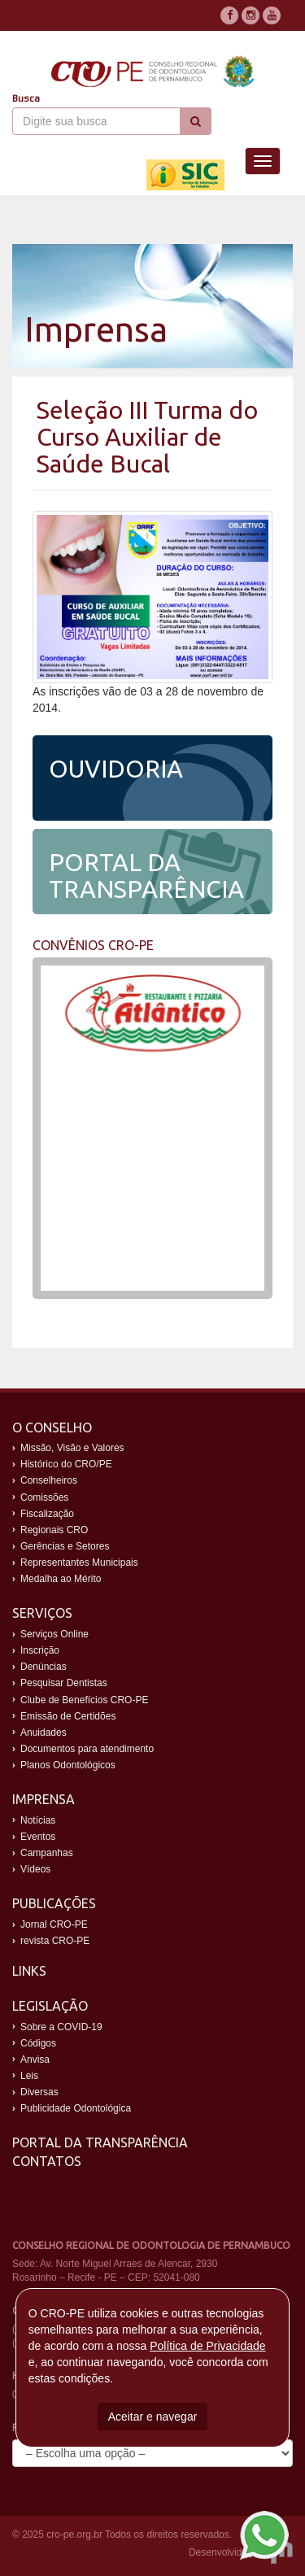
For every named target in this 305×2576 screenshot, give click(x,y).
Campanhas (46, 1853)
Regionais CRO (54, 1530)
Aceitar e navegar (153, 2416)
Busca (26, 98)
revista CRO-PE (54, 1940)
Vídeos (35, 1869)
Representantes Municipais (79, 1562)
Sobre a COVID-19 (61, 2027)
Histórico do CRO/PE (66, 1464)
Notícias (37, 1820)
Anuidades (43, 1732)
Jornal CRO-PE (54, 1924)
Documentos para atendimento (87, 1748)
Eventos (37, 1836)
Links (29, 1971)
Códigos (38, 2043)
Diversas (39, 2092)
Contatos (46, 2161)
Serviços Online (54, 1634)
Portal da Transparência (100, 2142)
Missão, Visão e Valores (72, 1448)
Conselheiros (48, 1480)
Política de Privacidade (207, 2345)
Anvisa (35, 2059)
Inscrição (39, 1650)
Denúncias (43, 1666)
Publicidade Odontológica (75, 2108)
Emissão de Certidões (67, 1716)
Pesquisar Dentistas (63, 1683)
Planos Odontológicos (67, 1765)
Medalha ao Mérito (60, 1578)
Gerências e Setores (64, 1546)
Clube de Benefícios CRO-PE (84, 1700)
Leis (29, 2075)
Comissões (44, 1497)
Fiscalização (47, 1513)
